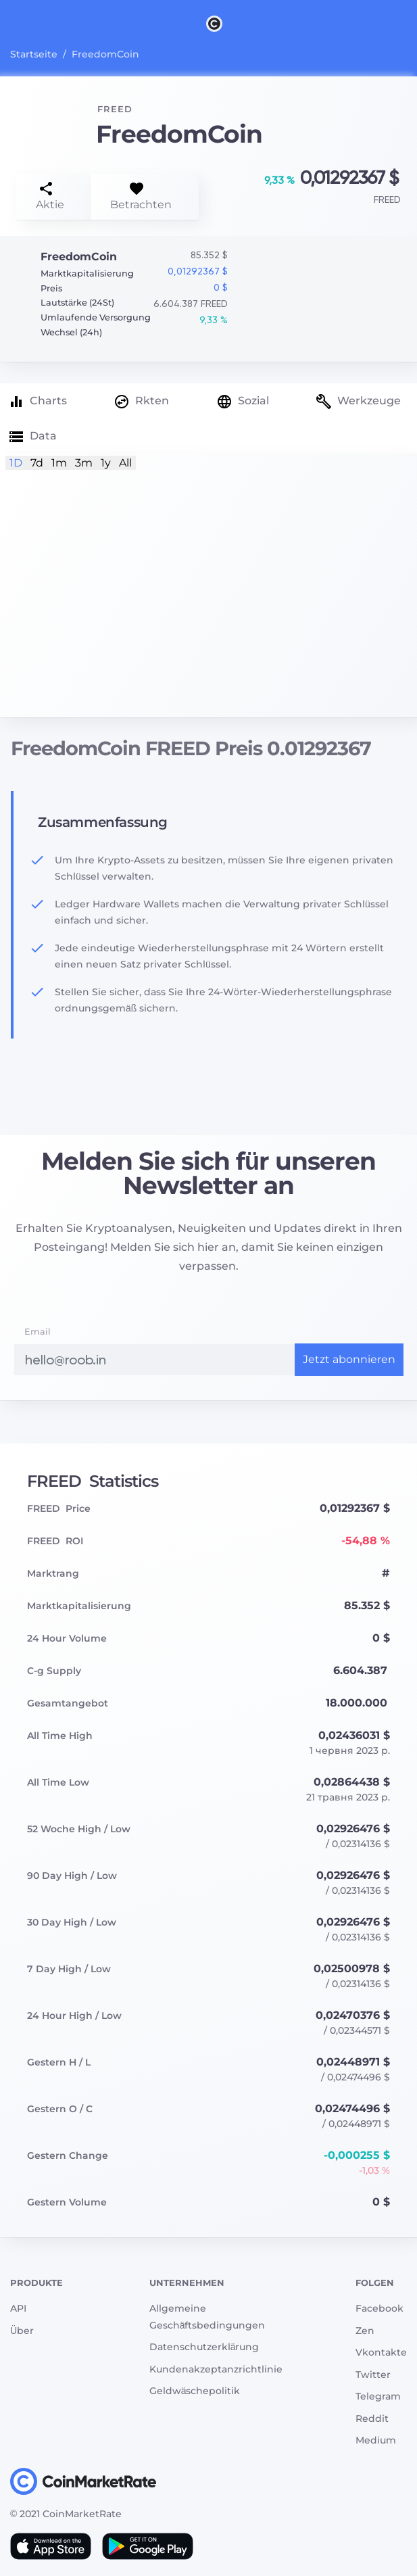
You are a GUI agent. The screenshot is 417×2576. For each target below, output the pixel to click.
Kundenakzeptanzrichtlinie (216, 2369)
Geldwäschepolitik (195, 2391)
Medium (375, 2440)
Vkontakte (381, 2352)
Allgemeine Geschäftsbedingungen (207, 2316)
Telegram (378, 2396)
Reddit (372, 2418)
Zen (364, 2330)
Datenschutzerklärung (204, 2347)
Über (22, 2330)
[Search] (409, 23)
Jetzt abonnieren (349, 1359)
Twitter (373, 2374)
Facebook (379, 2308)
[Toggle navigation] (19, 23)
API (18, 2308)
